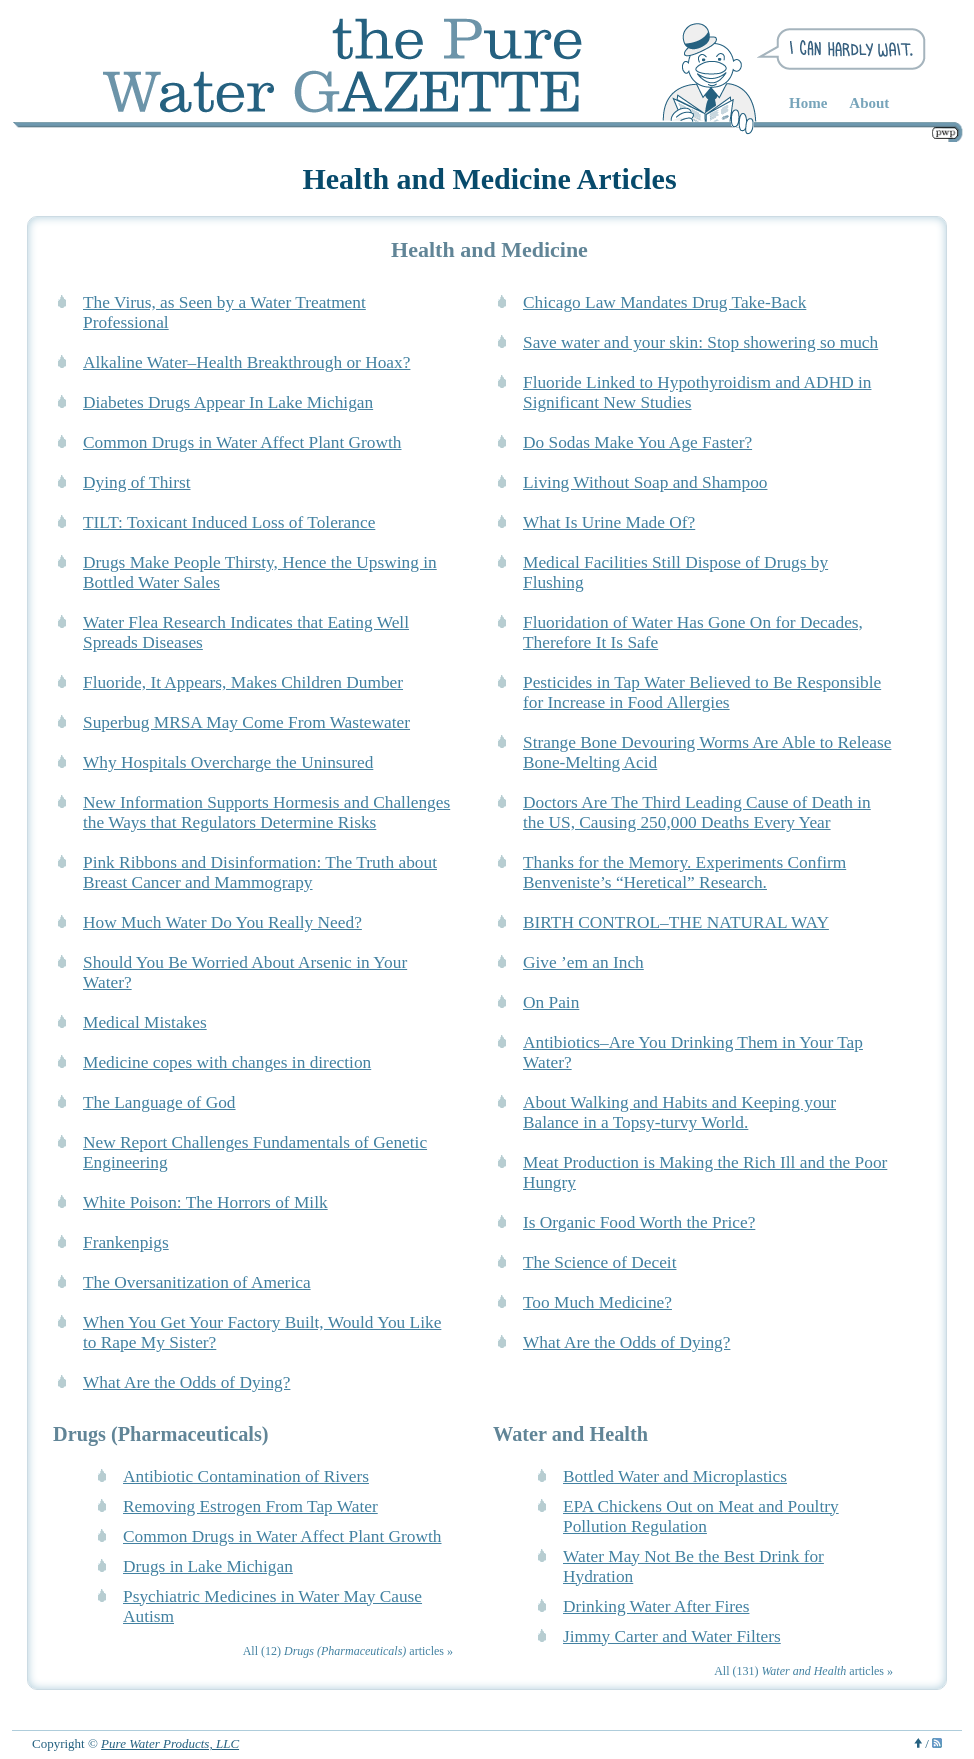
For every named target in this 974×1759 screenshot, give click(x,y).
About (869, 103)
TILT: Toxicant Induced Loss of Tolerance (229, 522)
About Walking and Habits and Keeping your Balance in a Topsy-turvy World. (679, 1112)
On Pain (551, 1002)
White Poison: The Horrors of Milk (205, 1202)
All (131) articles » (803, 1671)
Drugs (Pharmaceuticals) (161, 1434)
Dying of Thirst (137, 482)
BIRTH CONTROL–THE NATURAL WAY (676, 922)
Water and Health (570, 1434)
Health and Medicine (489, 249)
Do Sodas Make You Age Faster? (637, 442)
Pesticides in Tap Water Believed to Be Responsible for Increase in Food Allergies (702, 692)
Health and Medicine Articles (489, 178)
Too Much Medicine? (597, 1302)
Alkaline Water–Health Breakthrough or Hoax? (246, 362)
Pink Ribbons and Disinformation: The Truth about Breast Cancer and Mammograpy (260, 872)
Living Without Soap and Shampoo (645, 482)
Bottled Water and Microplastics (675, 1476)
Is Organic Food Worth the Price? (639, 1222)
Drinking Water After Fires (656, 1606)
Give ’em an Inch (583, 962)
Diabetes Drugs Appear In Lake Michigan (228, 402)
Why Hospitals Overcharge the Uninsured (228, 762)
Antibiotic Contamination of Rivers (246, 1476)
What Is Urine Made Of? (609, 522)
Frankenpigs (126, 1242)
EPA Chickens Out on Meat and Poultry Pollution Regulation (701, 1516)
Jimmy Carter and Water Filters (672, 1636)
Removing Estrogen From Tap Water (250, 1506)
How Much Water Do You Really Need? (222, 922)
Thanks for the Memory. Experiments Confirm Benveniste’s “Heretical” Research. (684, 872)
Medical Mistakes (145, 1022)
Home (808, 103)
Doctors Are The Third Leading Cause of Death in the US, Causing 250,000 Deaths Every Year (697, 812)
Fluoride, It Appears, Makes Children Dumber (243, 682)
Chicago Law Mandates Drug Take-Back (664, 302)
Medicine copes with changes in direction (227, 1062)
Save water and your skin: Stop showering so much (700, 342)
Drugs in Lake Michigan (208, 1566)
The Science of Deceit (599, 1262)
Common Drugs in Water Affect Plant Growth (242, 442)
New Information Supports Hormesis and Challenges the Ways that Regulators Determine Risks (266, 812)
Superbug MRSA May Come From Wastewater (246, 722)
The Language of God (159, 1102)
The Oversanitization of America (197, 1282)
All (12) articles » (348, 1651)
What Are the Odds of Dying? (626, 1342)
